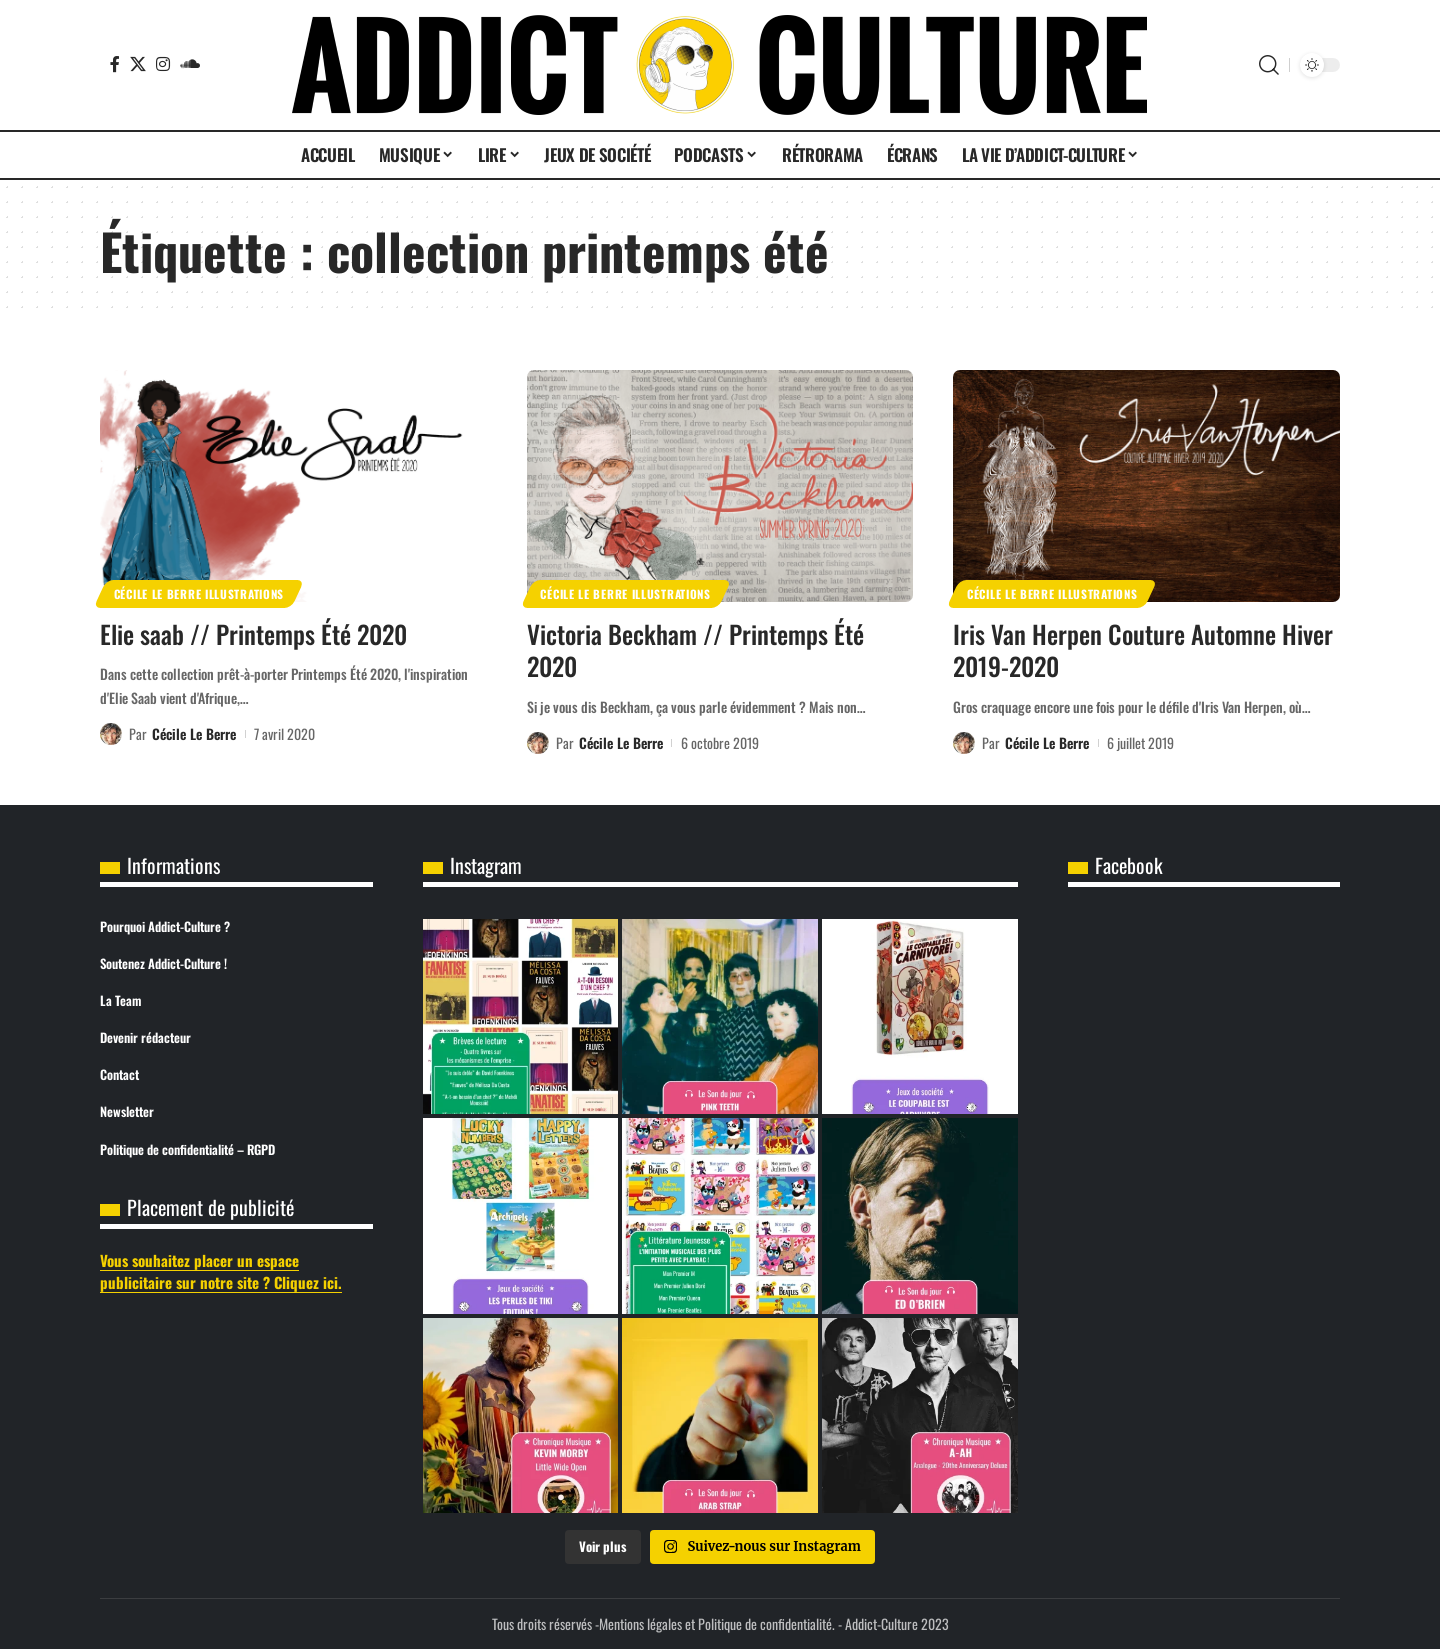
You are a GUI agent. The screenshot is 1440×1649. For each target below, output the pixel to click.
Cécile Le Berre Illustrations (199, 593)
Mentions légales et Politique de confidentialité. (717, 1623)
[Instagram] (163, 64)
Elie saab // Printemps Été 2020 (253, 633)
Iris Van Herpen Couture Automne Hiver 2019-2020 (1143, 650)
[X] (138, 64)
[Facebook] (115, 64)
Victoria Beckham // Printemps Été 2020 (695, 650)
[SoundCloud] (190, 64)
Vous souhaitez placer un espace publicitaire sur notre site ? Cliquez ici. (221, 1271)
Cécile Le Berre (194, 733)
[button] (1269, 65)
